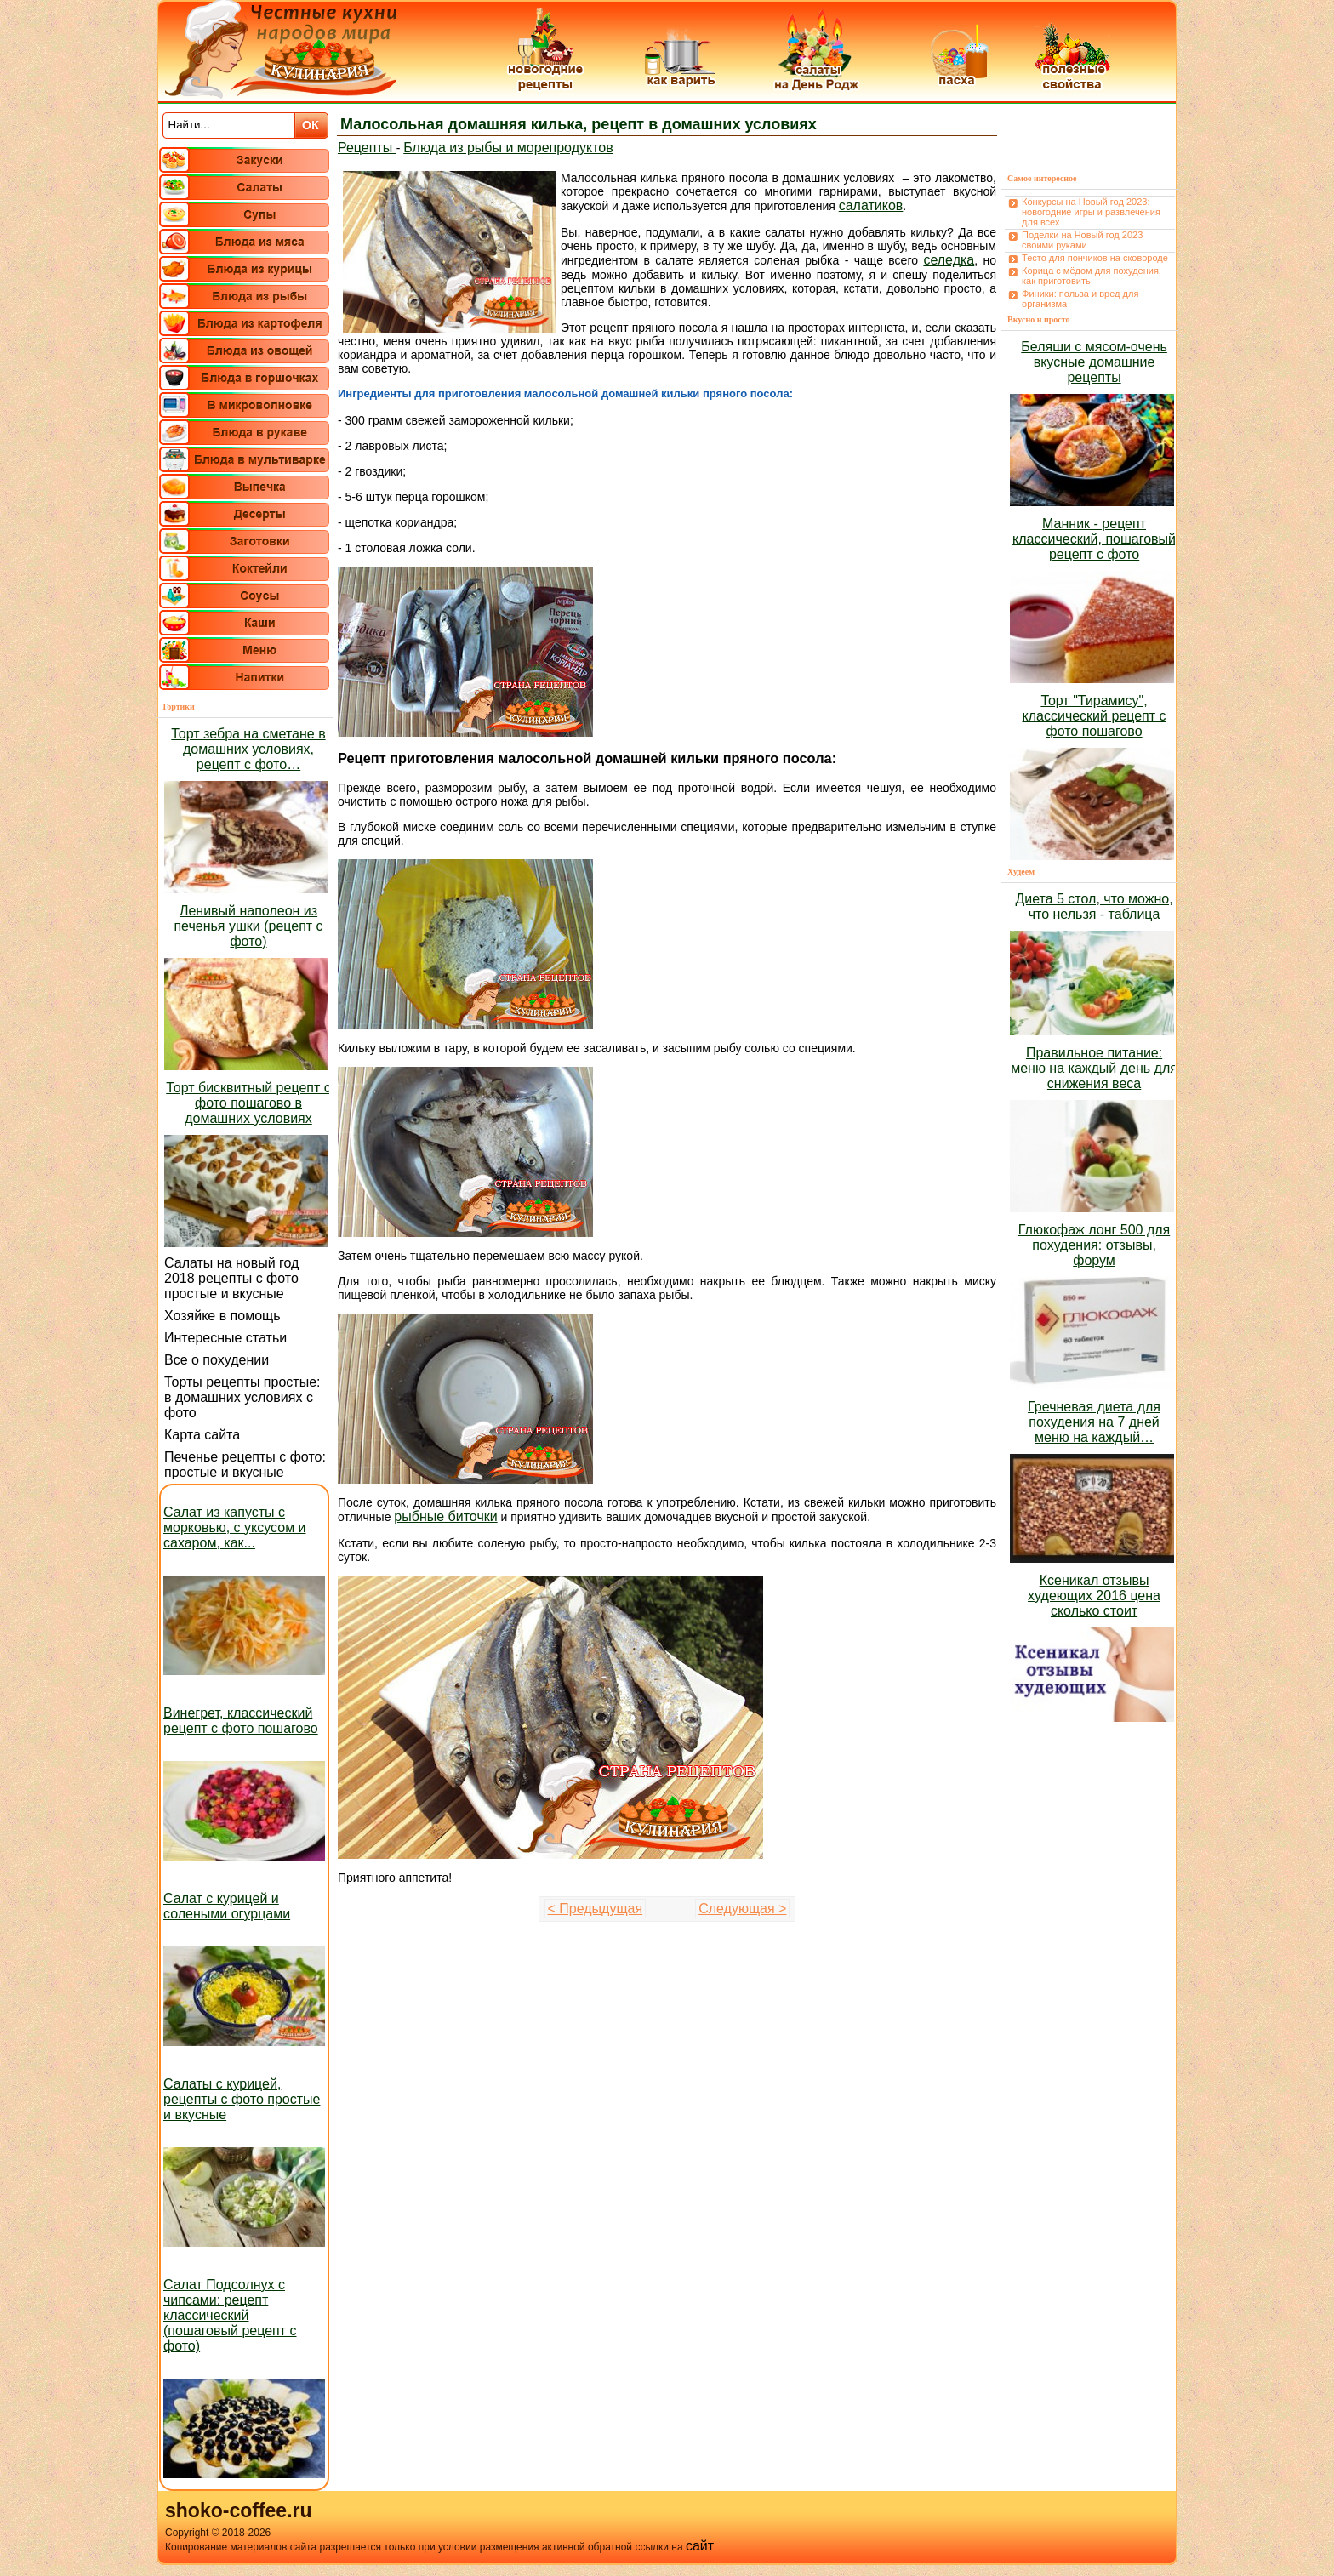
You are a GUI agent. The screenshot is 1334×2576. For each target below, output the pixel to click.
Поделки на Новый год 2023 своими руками (1082, 240)
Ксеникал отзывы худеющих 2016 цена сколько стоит (1094, 1595)
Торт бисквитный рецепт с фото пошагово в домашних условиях (248, 1103)
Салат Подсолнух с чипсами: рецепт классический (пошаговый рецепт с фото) (230, 2315)
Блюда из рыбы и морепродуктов (508, 147)
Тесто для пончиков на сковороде (1095, 258)
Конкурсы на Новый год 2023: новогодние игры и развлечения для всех (1091, 212)
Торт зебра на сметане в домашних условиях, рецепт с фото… (248, 749)
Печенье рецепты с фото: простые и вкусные (245, 1464)
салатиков (871, 205)
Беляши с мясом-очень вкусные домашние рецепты (1094, 362)
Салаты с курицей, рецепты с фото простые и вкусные (241, 2099)
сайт (700, 2546)
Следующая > (742, 1908)
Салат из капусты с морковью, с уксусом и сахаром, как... (234, 1527)
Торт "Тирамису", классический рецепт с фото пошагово (1094, 715)
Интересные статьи (225, 1338)
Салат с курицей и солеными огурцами (226, 1906)
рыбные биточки (445, 1516)
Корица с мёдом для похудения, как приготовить (1091, 275)
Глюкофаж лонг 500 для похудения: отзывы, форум (1094, 1245)
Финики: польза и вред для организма (1080, 298)
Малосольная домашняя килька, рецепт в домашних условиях (578, 124)
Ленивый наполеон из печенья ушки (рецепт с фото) (248, 926)
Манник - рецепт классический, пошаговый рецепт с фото (1094, 538)
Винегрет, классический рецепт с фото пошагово (240, 1720)
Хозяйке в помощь (222, 1315)
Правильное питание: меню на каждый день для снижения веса (1094, 1068)
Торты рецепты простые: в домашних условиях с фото (242, 1397)
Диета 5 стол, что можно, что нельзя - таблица (1093, 906)
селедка (948, 260)
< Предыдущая (595, 1908)
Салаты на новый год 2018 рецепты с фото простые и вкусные (231, 1278)
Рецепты (367, 147)
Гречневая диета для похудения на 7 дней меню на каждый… (1094, 1422)
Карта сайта (202, 1435)
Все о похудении (216, 1360)
